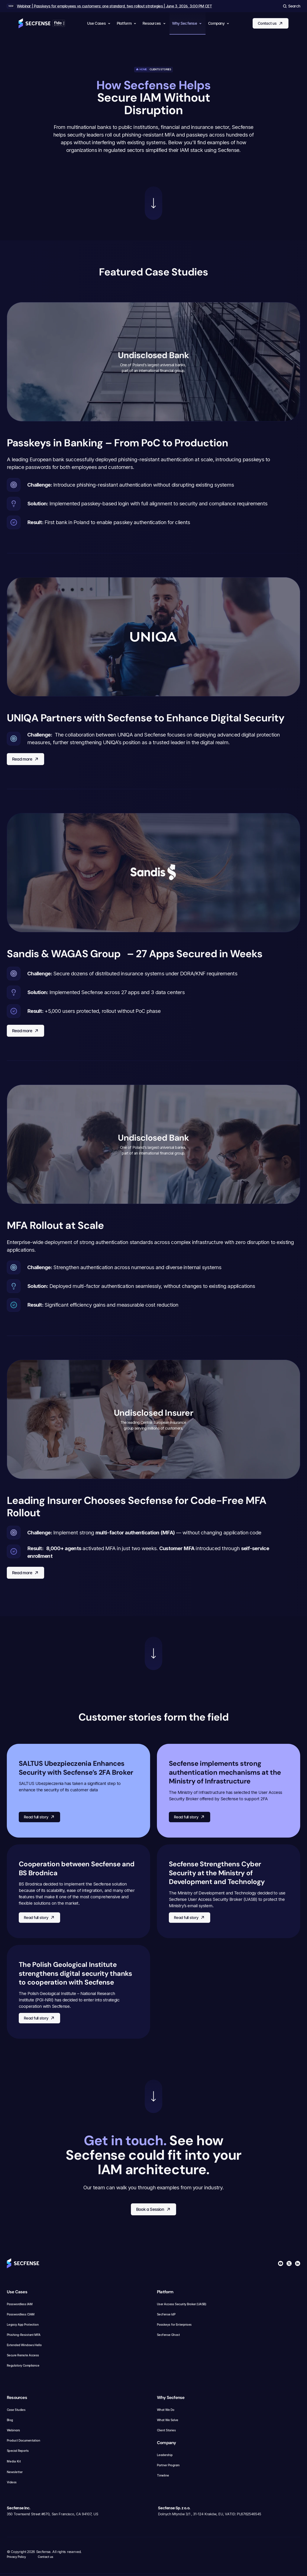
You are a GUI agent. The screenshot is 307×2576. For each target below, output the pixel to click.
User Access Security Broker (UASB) (222, 1899)
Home (143, 69)
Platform (165, 2292)
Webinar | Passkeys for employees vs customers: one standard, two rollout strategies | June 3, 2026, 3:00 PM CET (114, 6)
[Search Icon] (291, 6)
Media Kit (16, 2461)
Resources (17, 2397)
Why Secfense (170, 2397)
